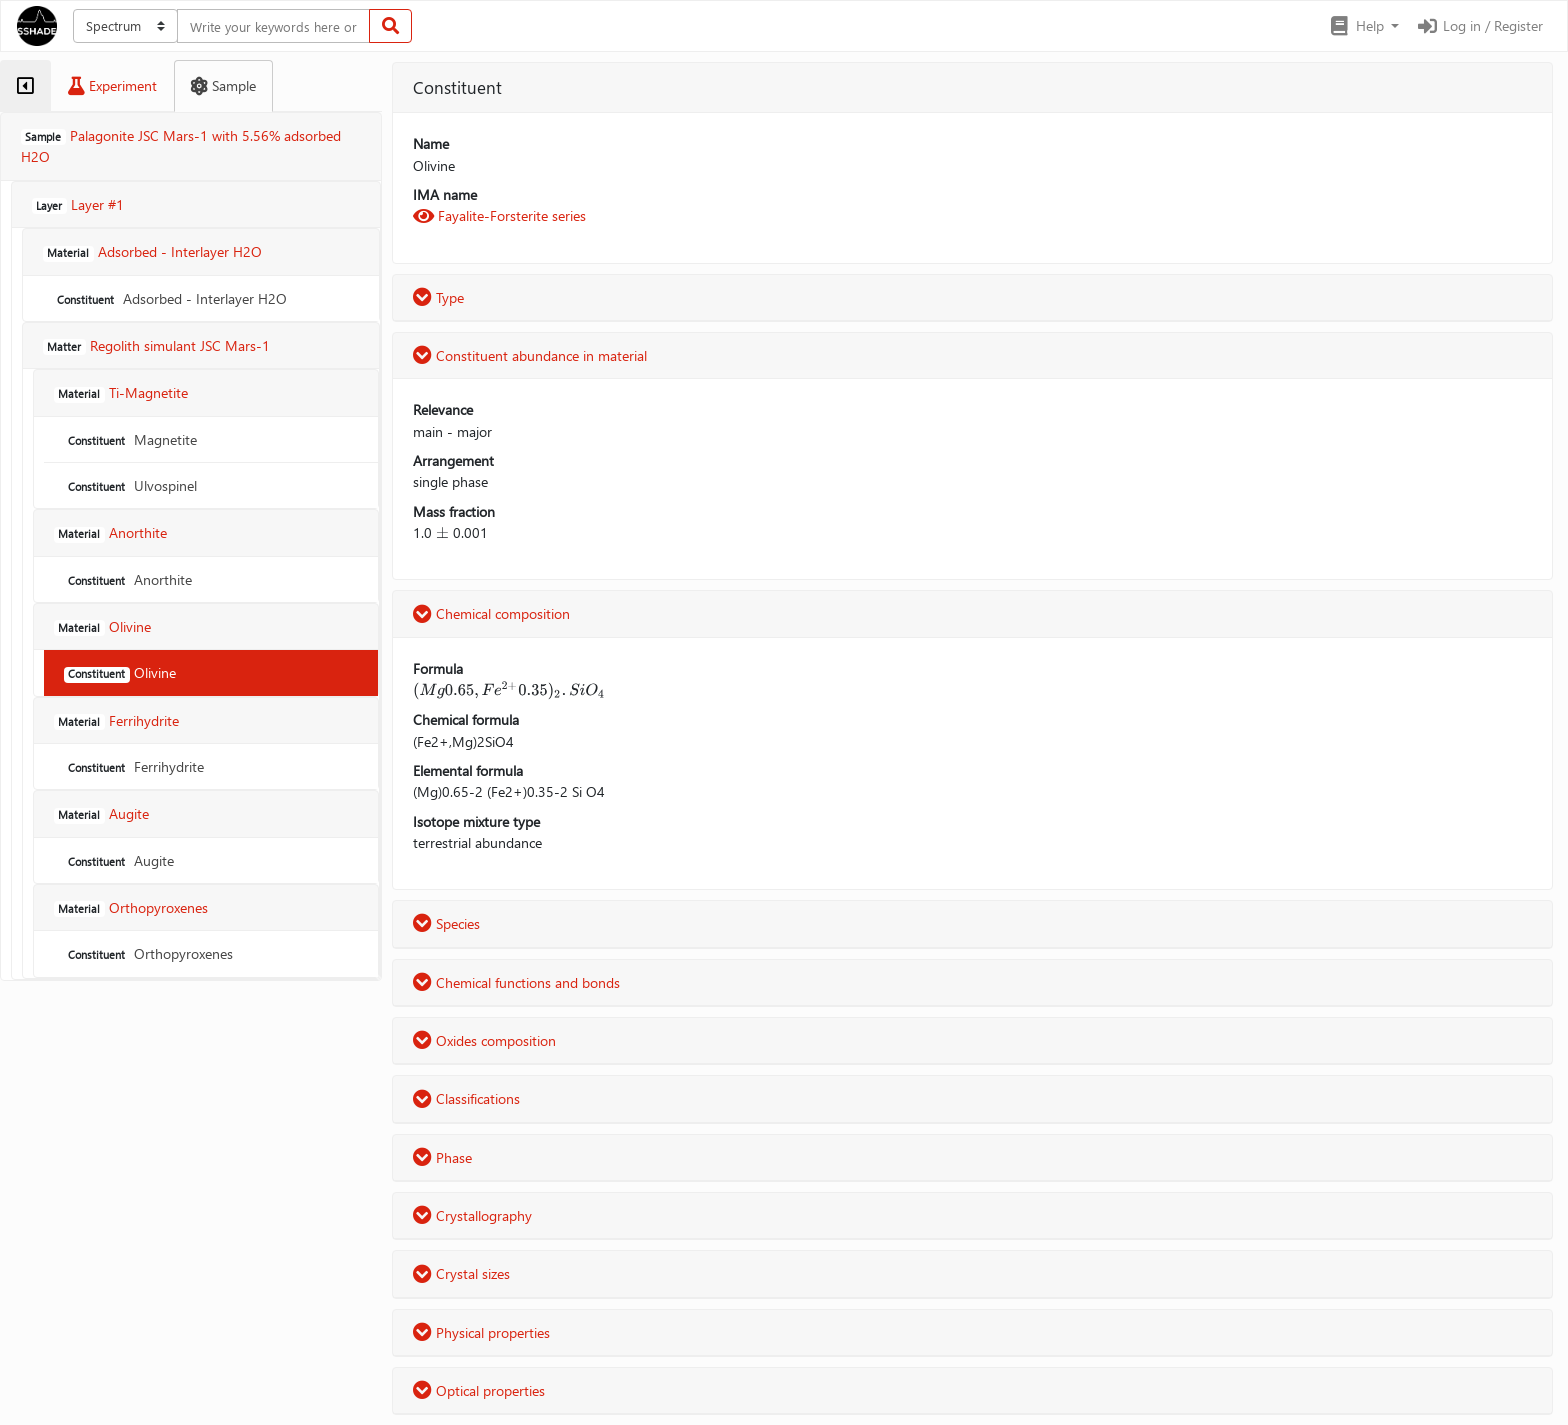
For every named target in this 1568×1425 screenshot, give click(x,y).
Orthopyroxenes (148, 953)
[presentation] (442, 532)
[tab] (25, 86)
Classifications (466, 1098)
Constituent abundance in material (530, 355)
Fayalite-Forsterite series (499, 215)
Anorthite (128, 579)
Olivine (120, 672)
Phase (442, 1157)
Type (438, 297)
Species (446, 923)
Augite (119, 860)
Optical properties (479, 1390)
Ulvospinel (130, 485)
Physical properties (481, 1332)
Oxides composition (484, 1040)
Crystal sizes (461, 1273)
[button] (1363, 26)
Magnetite (130, 439)
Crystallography (472, 1215)
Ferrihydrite (134, 766)
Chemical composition (491, 613)
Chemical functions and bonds (516, 982)
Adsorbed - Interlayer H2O (170, 298)
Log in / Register (1479, 25)
